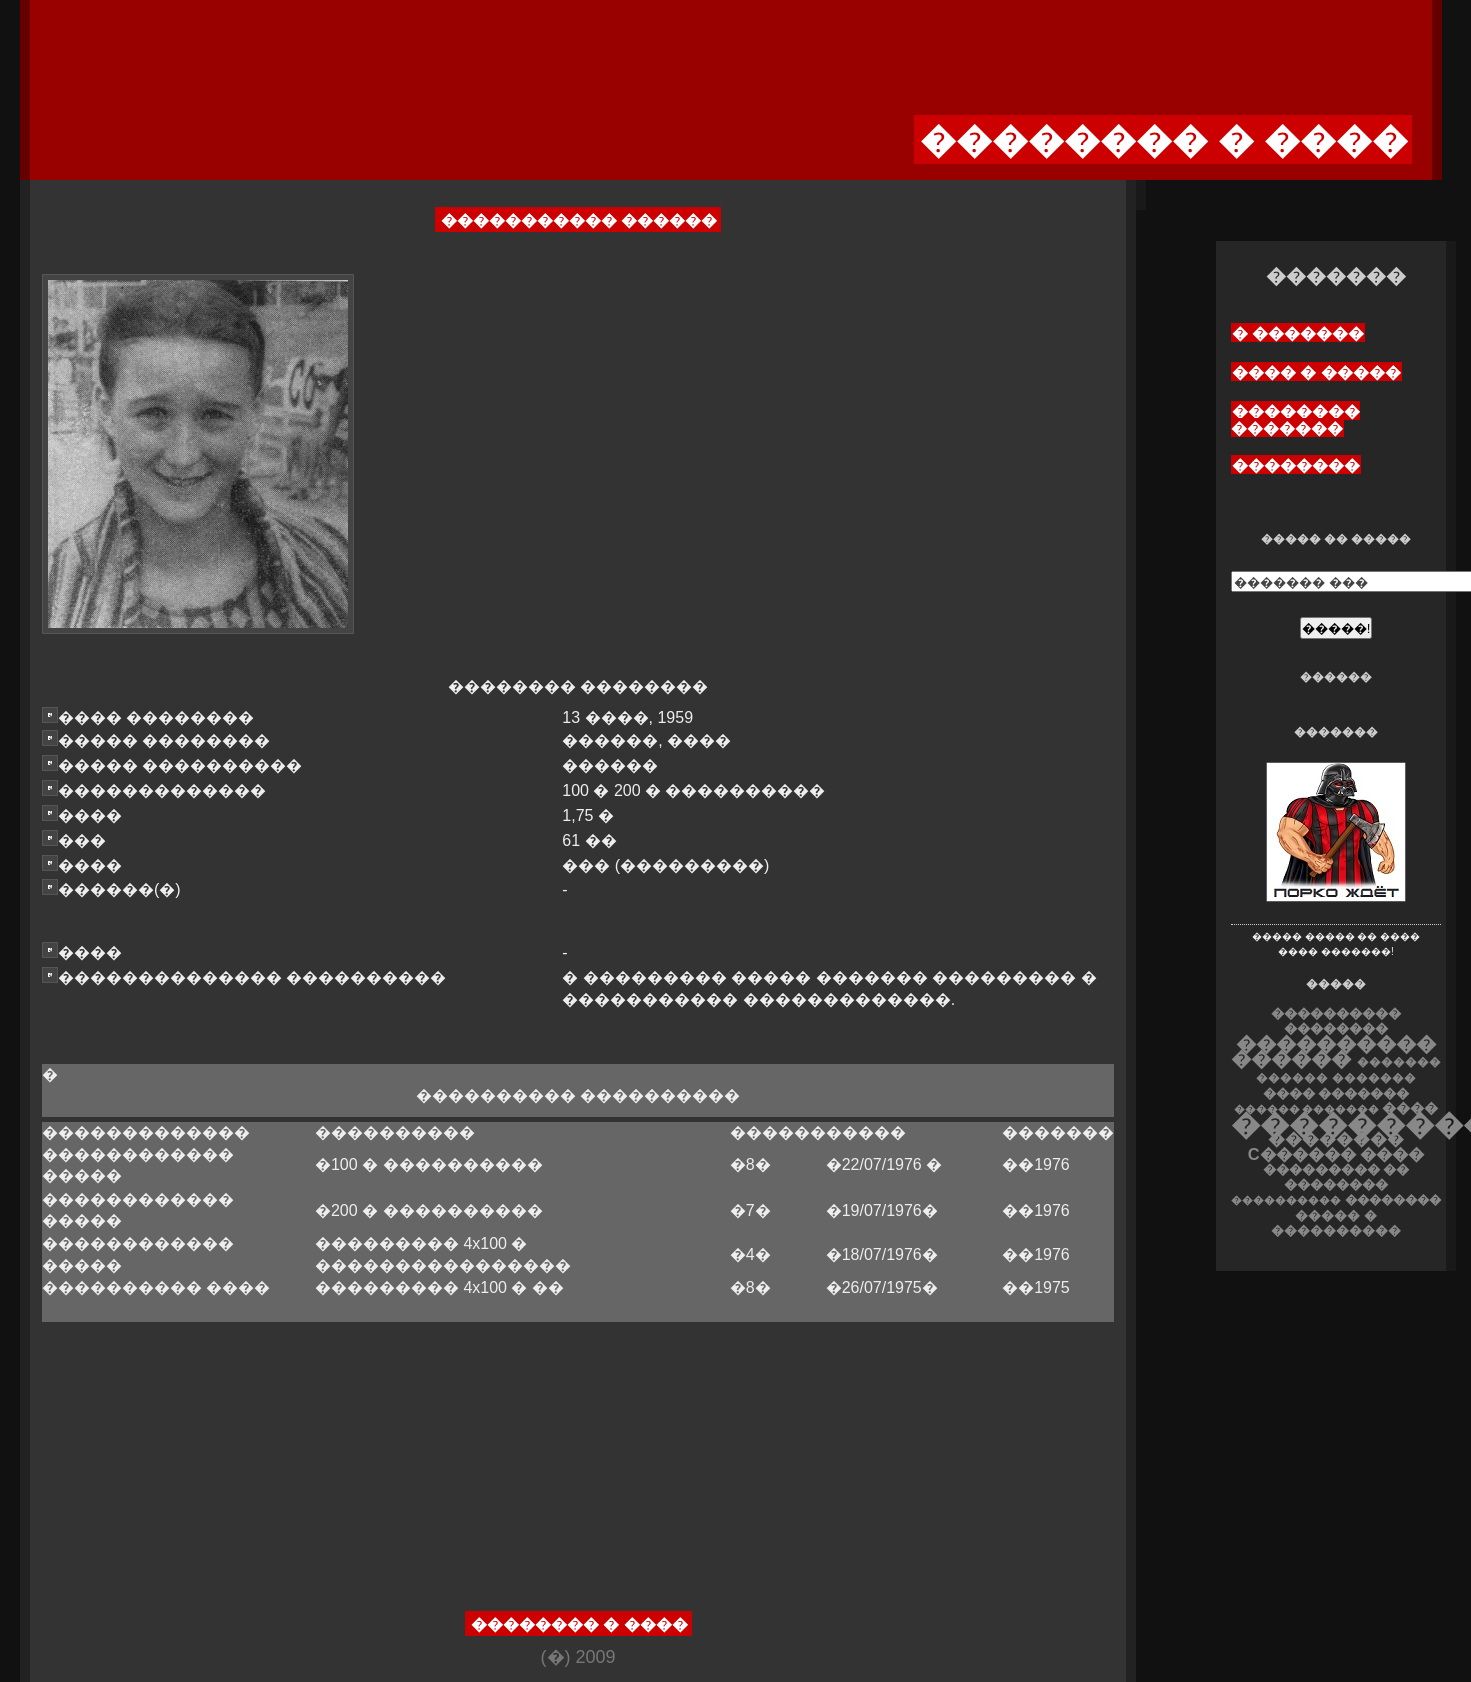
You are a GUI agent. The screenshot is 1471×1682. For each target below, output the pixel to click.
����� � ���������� (1336, 1223)
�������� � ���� (579, 1624)
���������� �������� (1336, 1021)
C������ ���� (1336, 1154)
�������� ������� (1295, 420)
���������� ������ (1333, 1051)
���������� (1286, 1200)
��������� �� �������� (1336, 1177)
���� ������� (1336, 1093)
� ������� (1298, 333)
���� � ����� (1316, 372)
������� (1374, 1078)
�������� (1296, 465)
